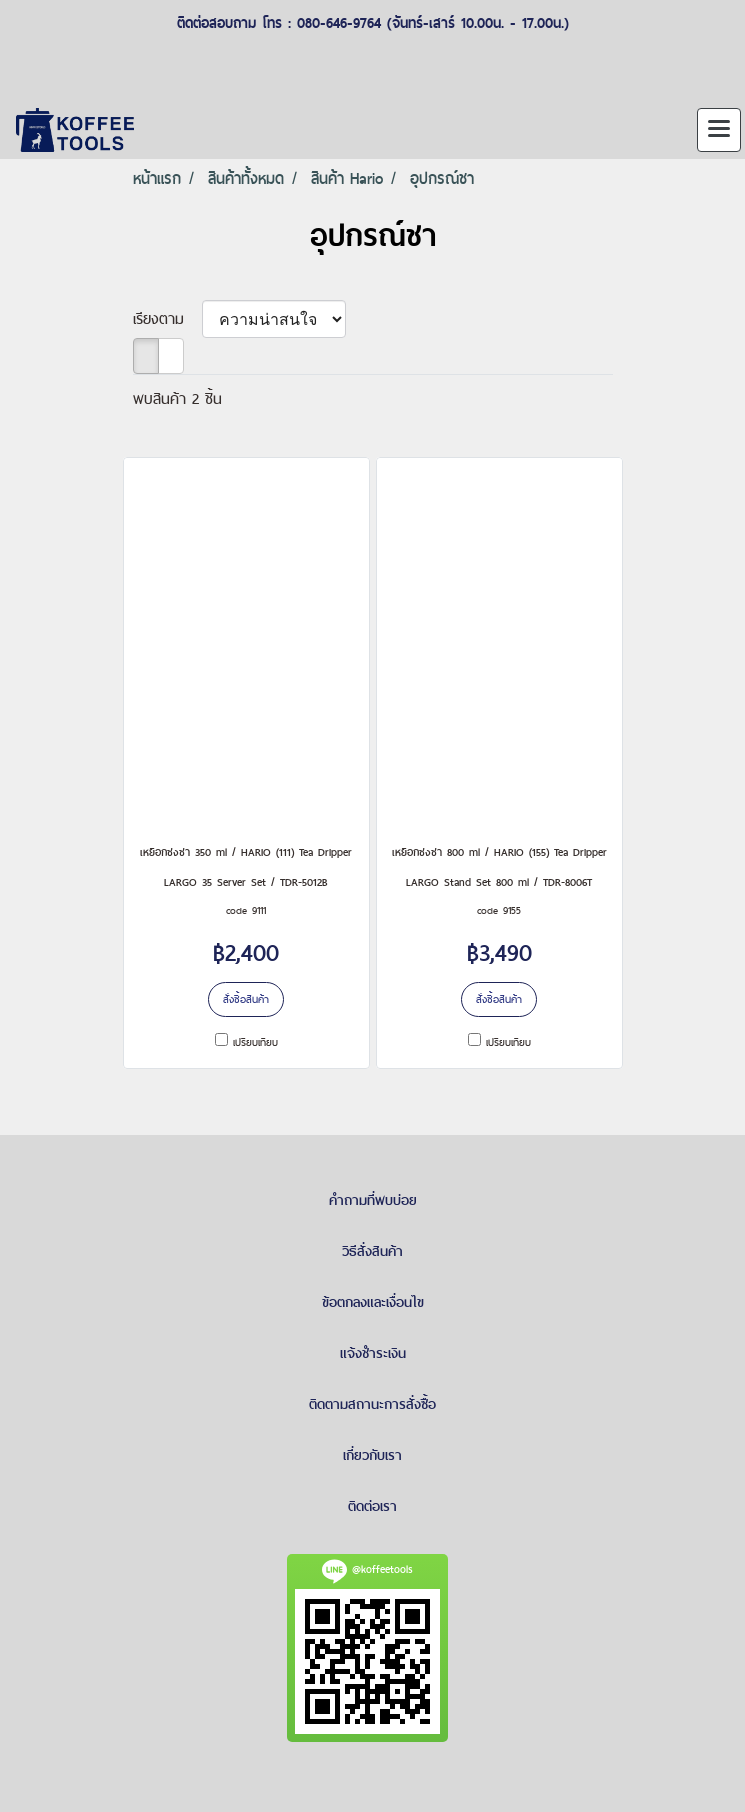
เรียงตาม (167, 318)
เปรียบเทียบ (255, 1042)
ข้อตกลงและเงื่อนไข (373, 1302)
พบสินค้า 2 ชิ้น (177, 398)
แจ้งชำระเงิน (373, 1353)
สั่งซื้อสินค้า (246, 999)
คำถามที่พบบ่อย (373, 1200)
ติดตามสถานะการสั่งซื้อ (372, 1404)
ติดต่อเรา (372, 1506)
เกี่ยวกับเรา (372, 1455)
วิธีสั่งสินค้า (372, 1251)
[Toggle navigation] (719, 130)
